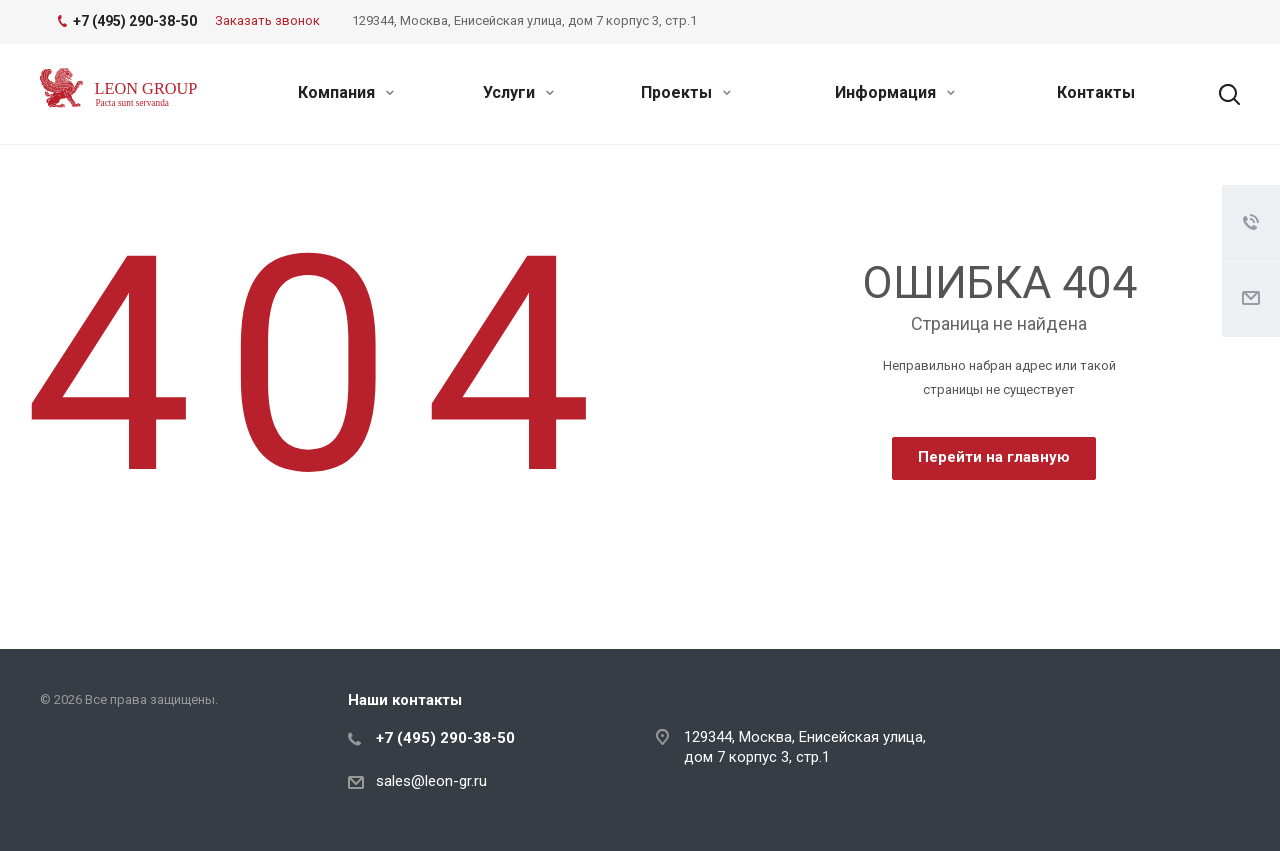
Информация (895, 92)
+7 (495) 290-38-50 (445, 738)
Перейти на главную (994, 457)
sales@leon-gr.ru (431, 781)
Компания (346, 92)
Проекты (686, 92)
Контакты (1096, 92)
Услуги (518, 92)
